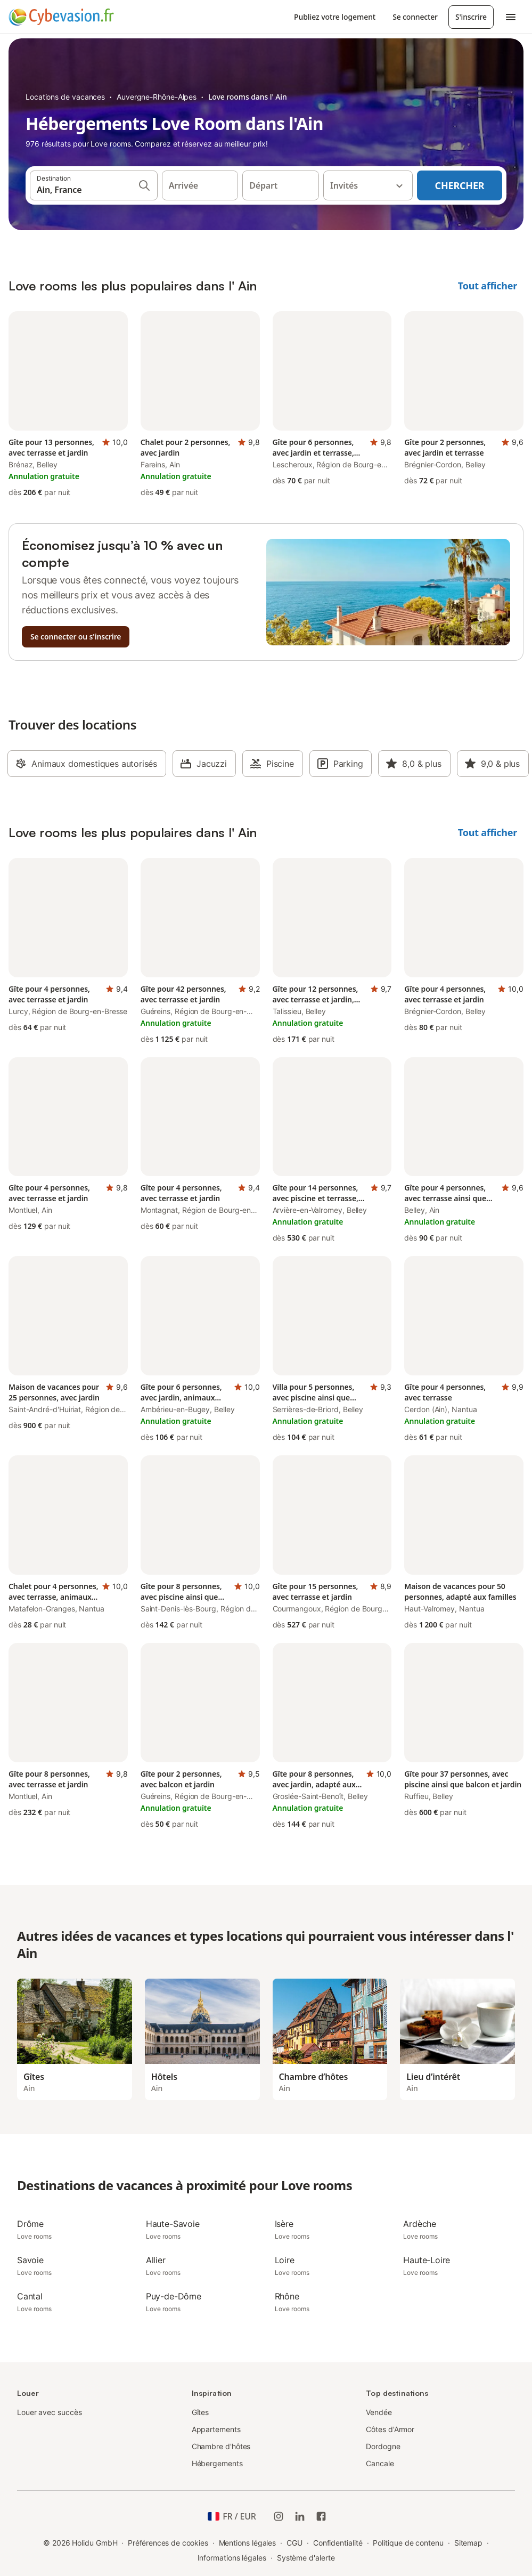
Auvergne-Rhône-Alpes (157, 96)
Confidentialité (338, 2542)
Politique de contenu (408, 2542)
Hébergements (217, 2463)
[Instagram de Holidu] (278, 2516)
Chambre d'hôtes (221, 2446)
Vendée (379, 2412)
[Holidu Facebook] (321, 2516)
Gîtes (200, 2412)
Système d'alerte (306, 2557)
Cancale (380, 2463)
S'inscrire (471, 17)
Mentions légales (247, 2542)
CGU (294, 2542)
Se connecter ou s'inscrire (75, 636)
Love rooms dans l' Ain (247, 97)
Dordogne (383, 2446)
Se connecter (415, 17)
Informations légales (232, 2557)
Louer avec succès (49, 2412)
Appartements (216, 2429)
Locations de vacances (65, 96)
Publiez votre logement (334, 17)
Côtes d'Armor (390, 2429)
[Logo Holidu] (61, 17)
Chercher (460, 185)
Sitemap (468, 2542)
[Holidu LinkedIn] (299, 2516)
